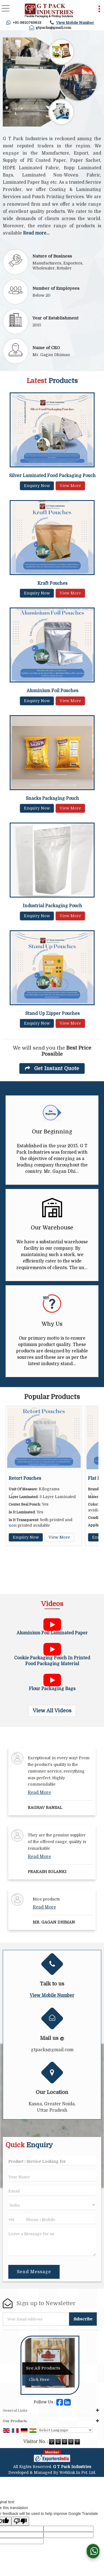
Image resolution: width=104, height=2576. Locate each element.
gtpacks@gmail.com (53, 28)
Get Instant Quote (52, 1068)
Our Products (15, 2421)
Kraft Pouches (52, 583)
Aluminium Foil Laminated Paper (52, 1632)
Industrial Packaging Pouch (52, 905)
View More (70, 485)
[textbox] (52, 2161)
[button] (75, 23)
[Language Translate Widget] (65, 2430)
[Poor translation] (20, 2521)
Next (91, 1495)
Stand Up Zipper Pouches (52, 1013)
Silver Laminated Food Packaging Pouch (52, 475)
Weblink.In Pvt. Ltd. (77, 2472)
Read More (39, 1792)
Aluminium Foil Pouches (52, 690)
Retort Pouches (29, 1478)
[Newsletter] (36, 2319)
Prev (12, 1495)
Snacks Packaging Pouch (52, 798)
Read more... (36, 233)
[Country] (52, 2205)
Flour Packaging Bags (52, 1688)
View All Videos (52, 1710)
